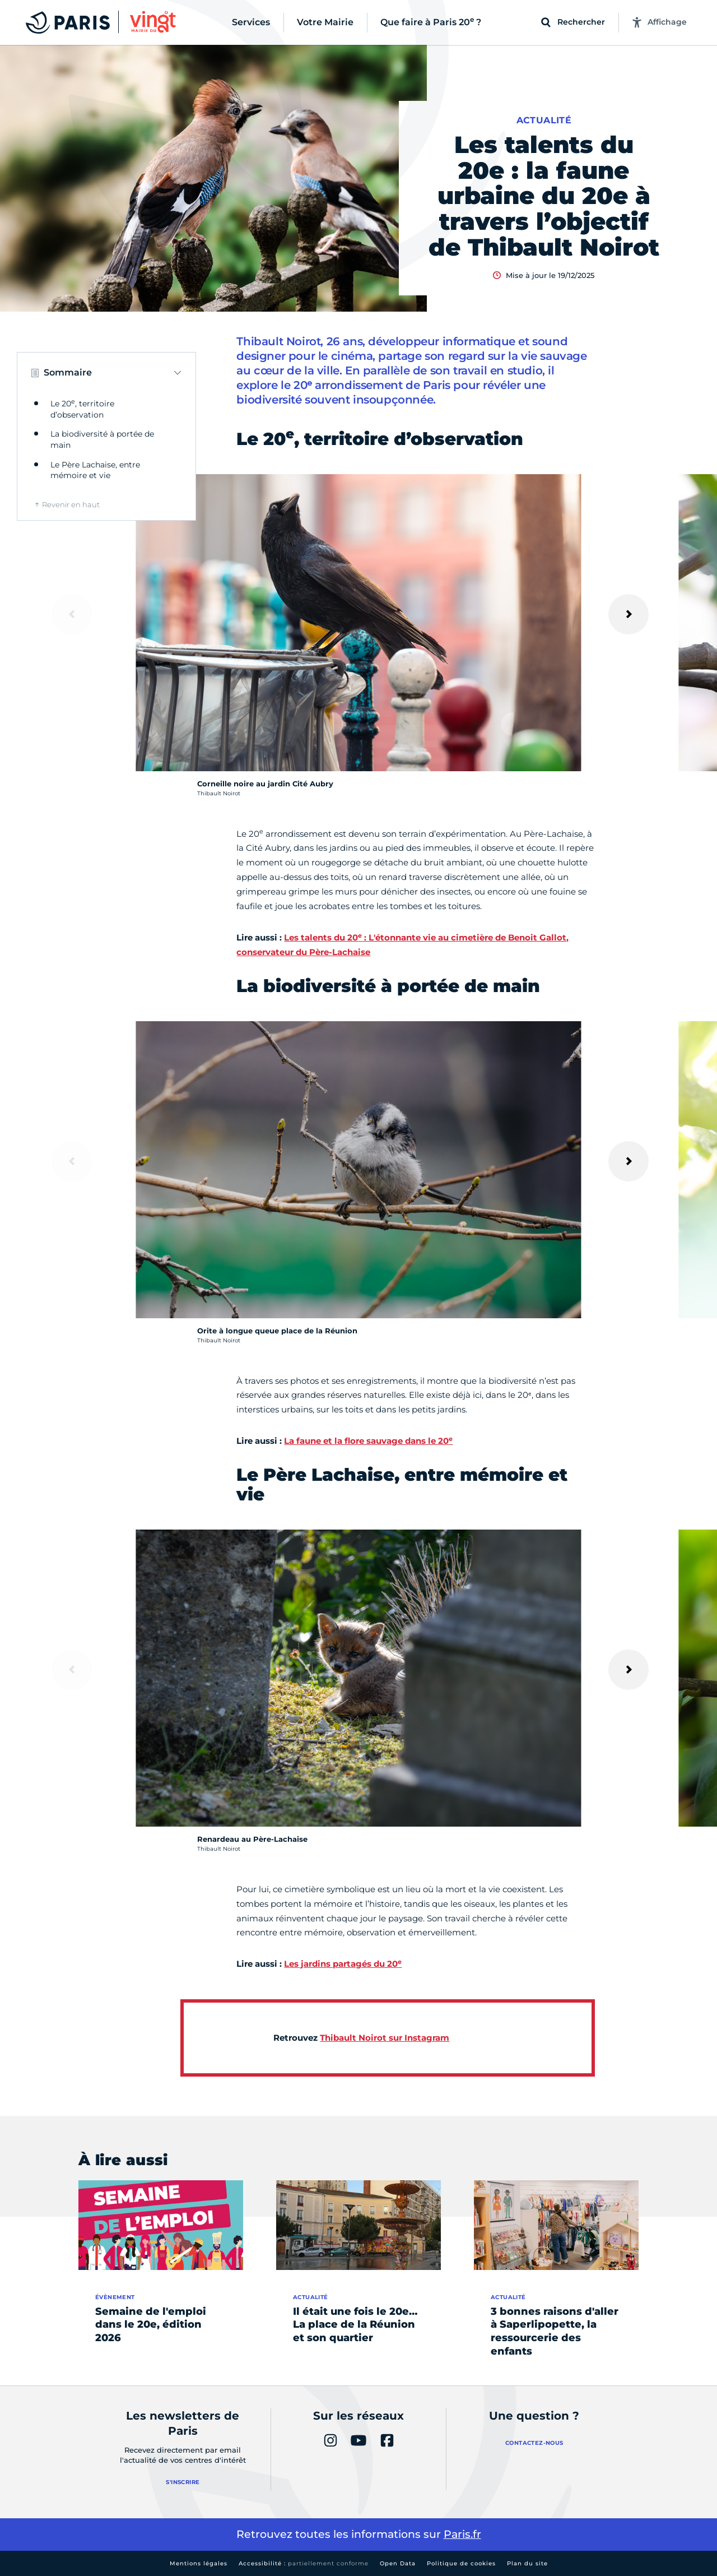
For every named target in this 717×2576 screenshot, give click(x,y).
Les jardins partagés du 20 (343, 1963)
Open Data (398, 2563)
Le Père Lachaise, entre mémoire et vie (95, 470)
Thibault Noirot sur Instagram (384, 2037)
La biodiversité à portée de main (102, 439)
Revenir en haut (71, 504)
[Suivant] (628, 614)
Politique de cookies (461, 2563)
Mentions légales (198, 2563)
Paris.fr (462, 2534)
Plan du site (527, 2563)
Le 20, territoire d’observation (82, 409)
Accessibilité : (304, 2563)
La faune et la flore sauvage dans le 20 (368, 1440)
